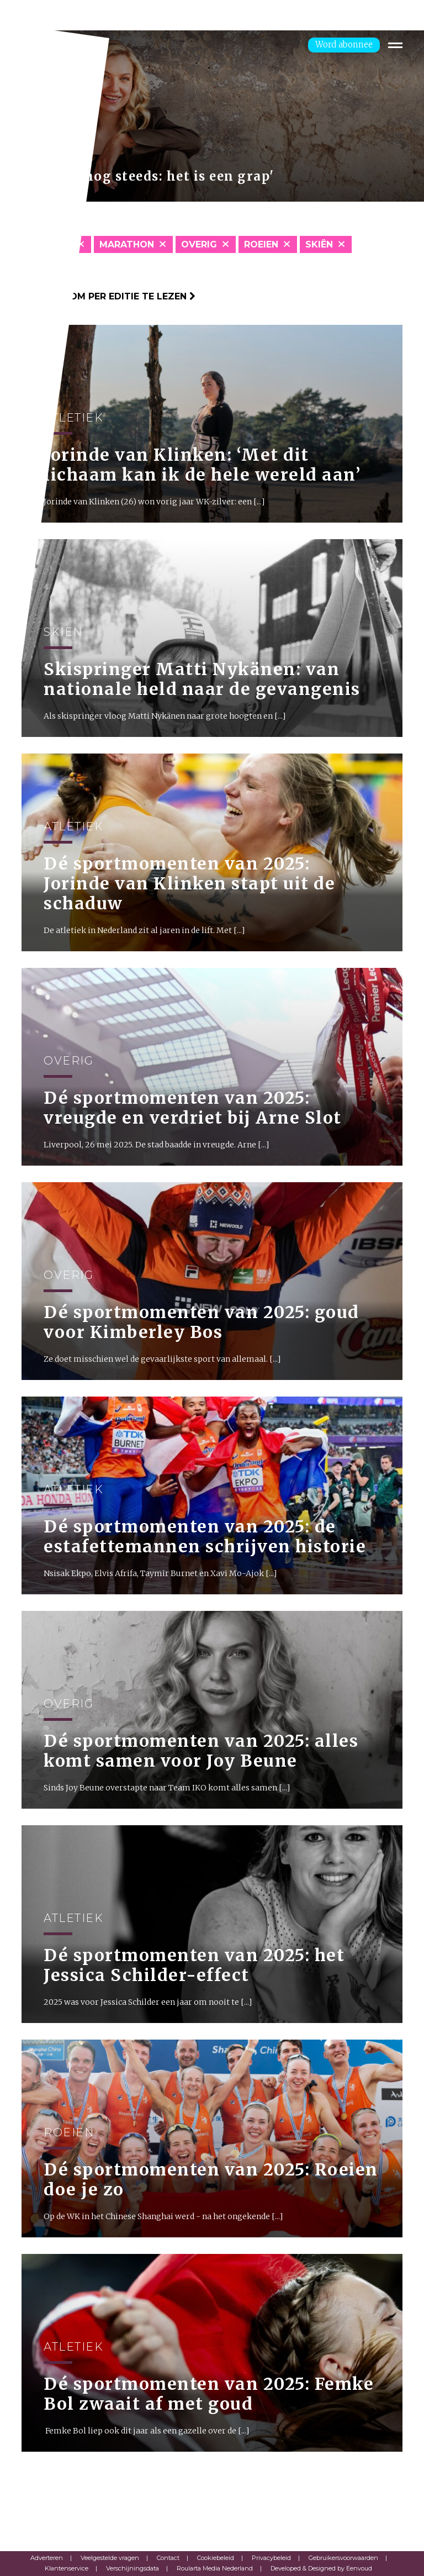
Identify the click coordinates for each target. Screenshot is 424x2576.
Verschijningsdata (132, 2568)
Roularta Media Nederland (215, 2568)
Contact (168, 2558)
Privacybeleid (271, 2558)
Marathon (126, 244)
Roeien (261, 244)
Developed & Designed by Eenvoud (321, 2568)
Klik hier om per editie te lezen (108, 296)
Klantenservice (66, 2568)
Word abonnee (344, 44)
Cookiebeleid (215, 2558)
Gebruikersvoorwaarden (343, 2558)
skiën (319, 244)
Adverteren (46, 2558)
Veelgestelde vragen (110, 2558)
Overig (199, 244)
